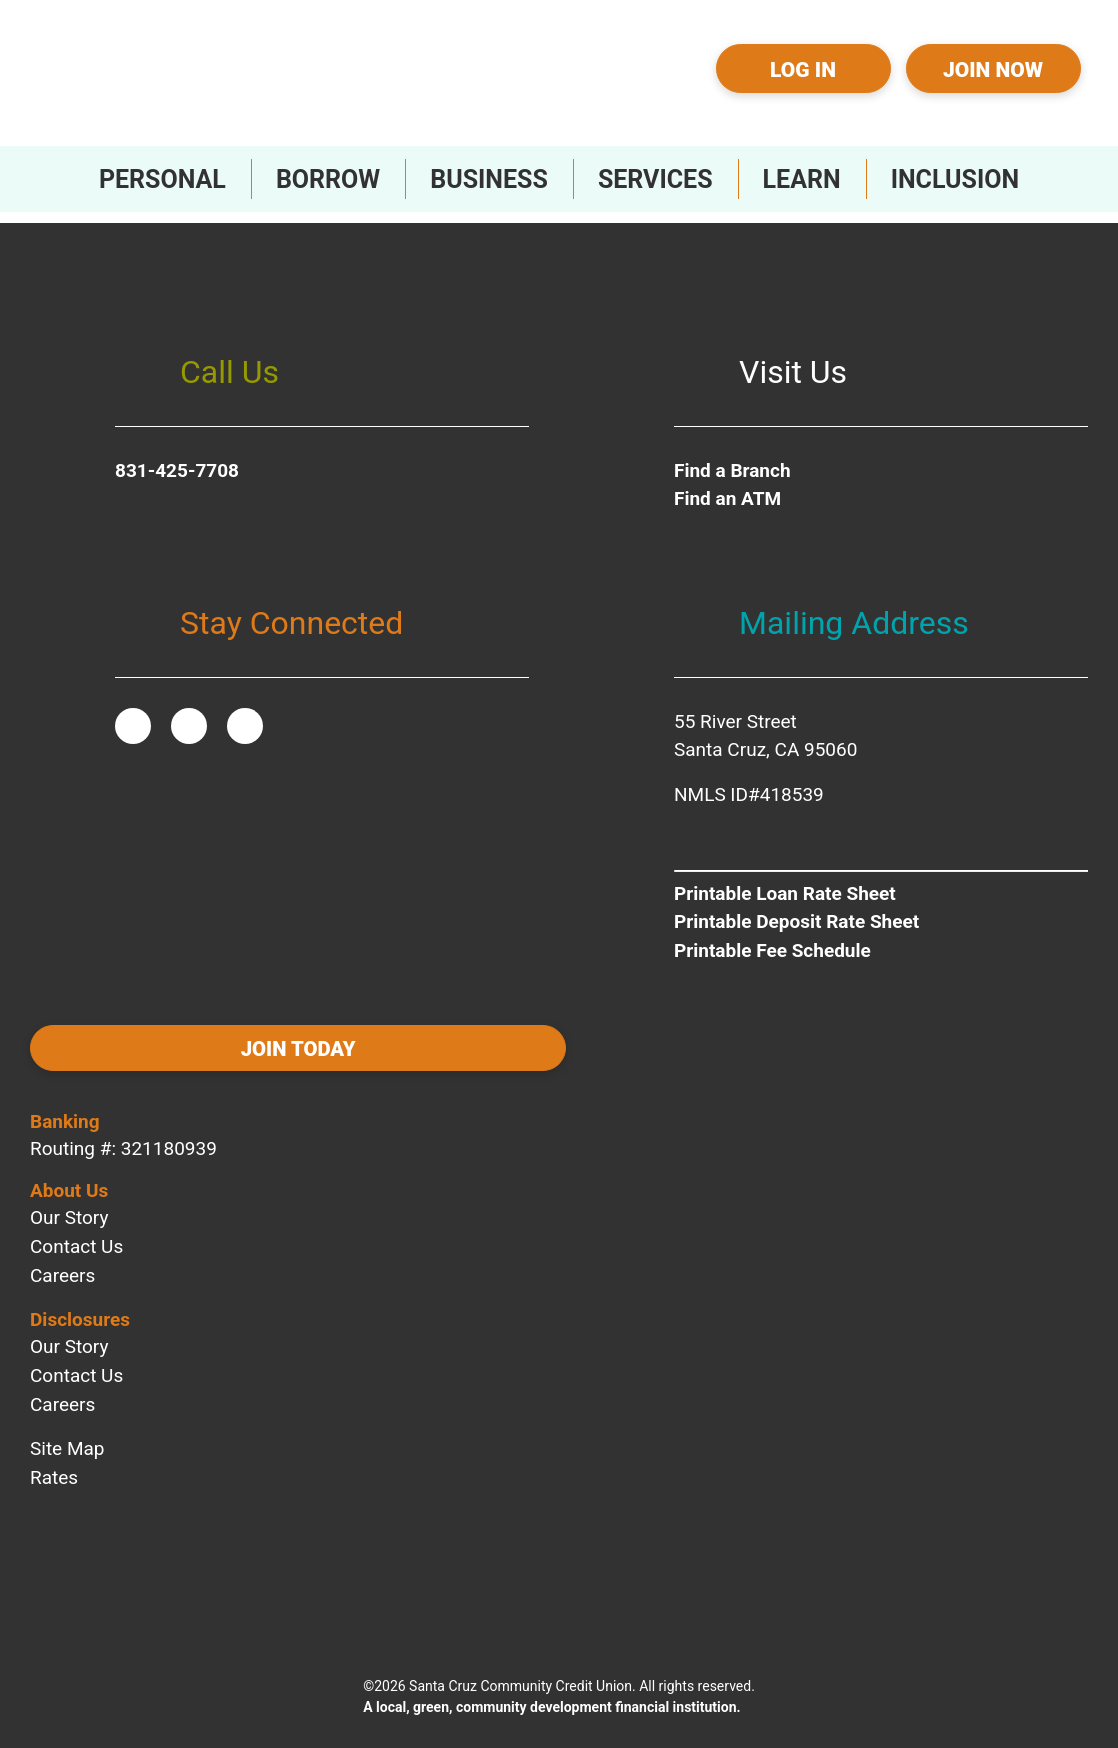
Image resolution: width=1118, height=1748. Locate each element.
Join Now (993, 70)
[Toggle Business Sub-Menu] (489, 179)
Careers (62, 1258)
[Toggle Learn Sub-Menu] (802, 179)
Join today (160, 1041)
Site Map (67, 1431)
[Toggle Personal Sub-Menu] (162, 179)
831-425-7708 (177, 459)
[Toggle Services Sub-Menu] (655, 179)
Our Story (69, 1200)
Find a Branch (732, 459)
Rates (54, 1460)
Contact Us (76, 1229)
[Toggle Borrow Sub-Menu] (328, 179)
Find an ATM (727, 488)
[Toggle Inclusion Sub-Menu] (955, 179)
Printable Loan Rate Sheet (785, 882)
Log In (803, 70)
